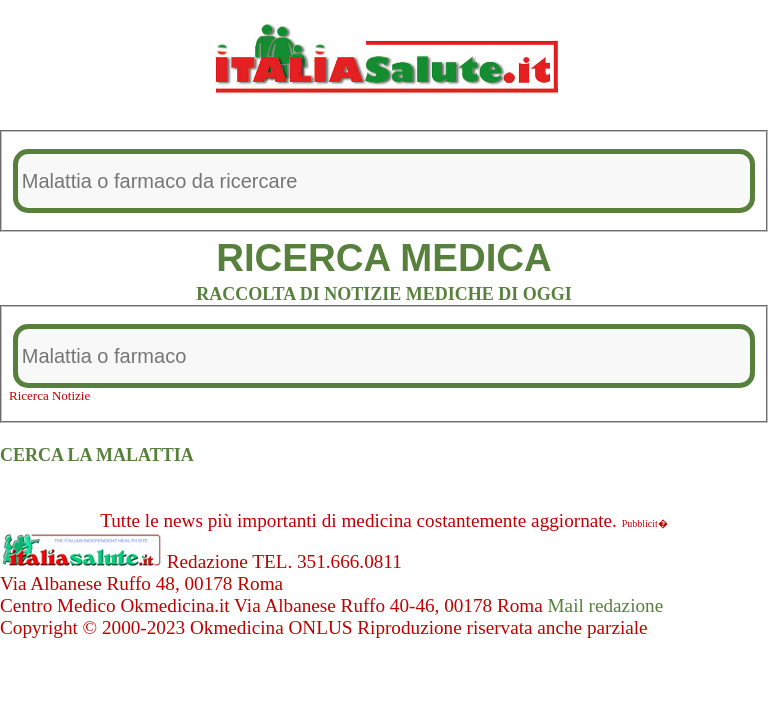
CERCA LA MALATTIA (97, 455)
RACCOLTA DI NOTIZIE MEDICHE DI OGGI (384, 294)
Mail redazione (606, 605)
